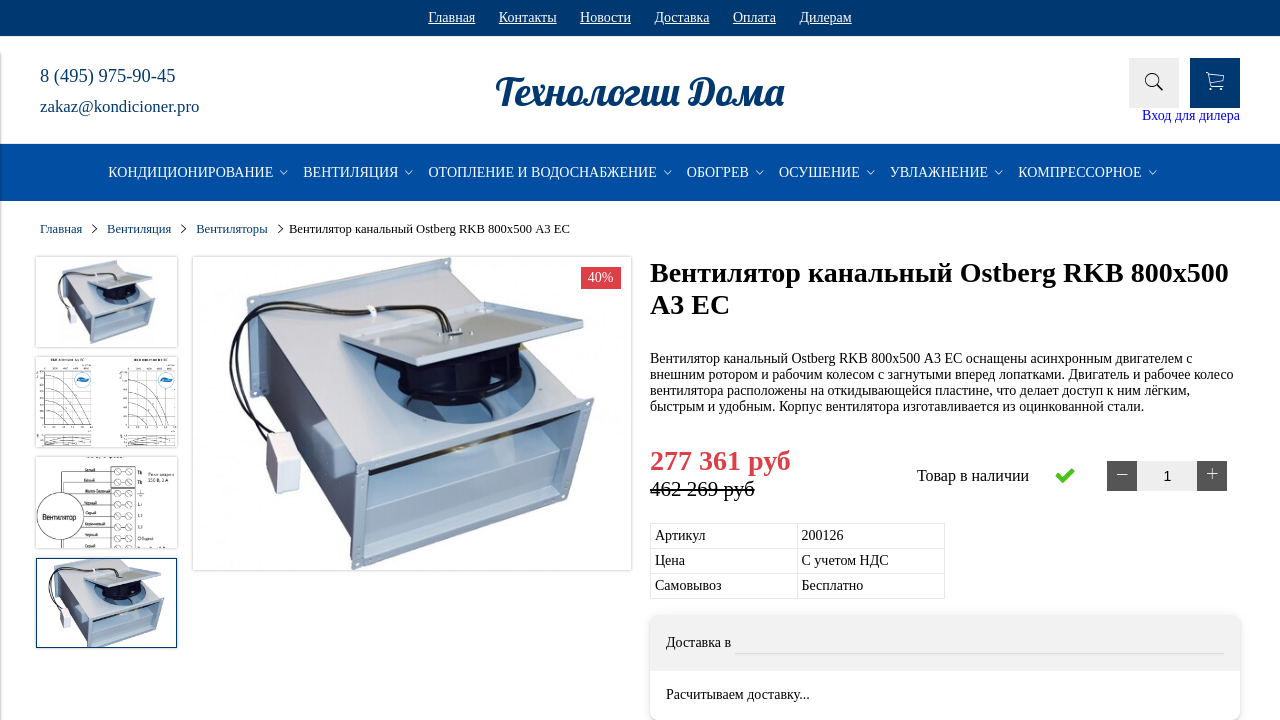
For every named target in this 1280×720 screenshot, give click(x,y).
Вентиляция (139, 229)
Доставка (681, 17)
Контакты (528, 17)
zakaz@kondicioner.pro (119, 106)
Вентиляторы (231, 229)
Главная (451, 17)
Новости (605, 17)
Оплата (754, 17)
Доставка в (698, 642)
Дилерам (825, 17)
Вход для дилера (1191, 115)
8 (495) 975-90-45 (107, 76)
